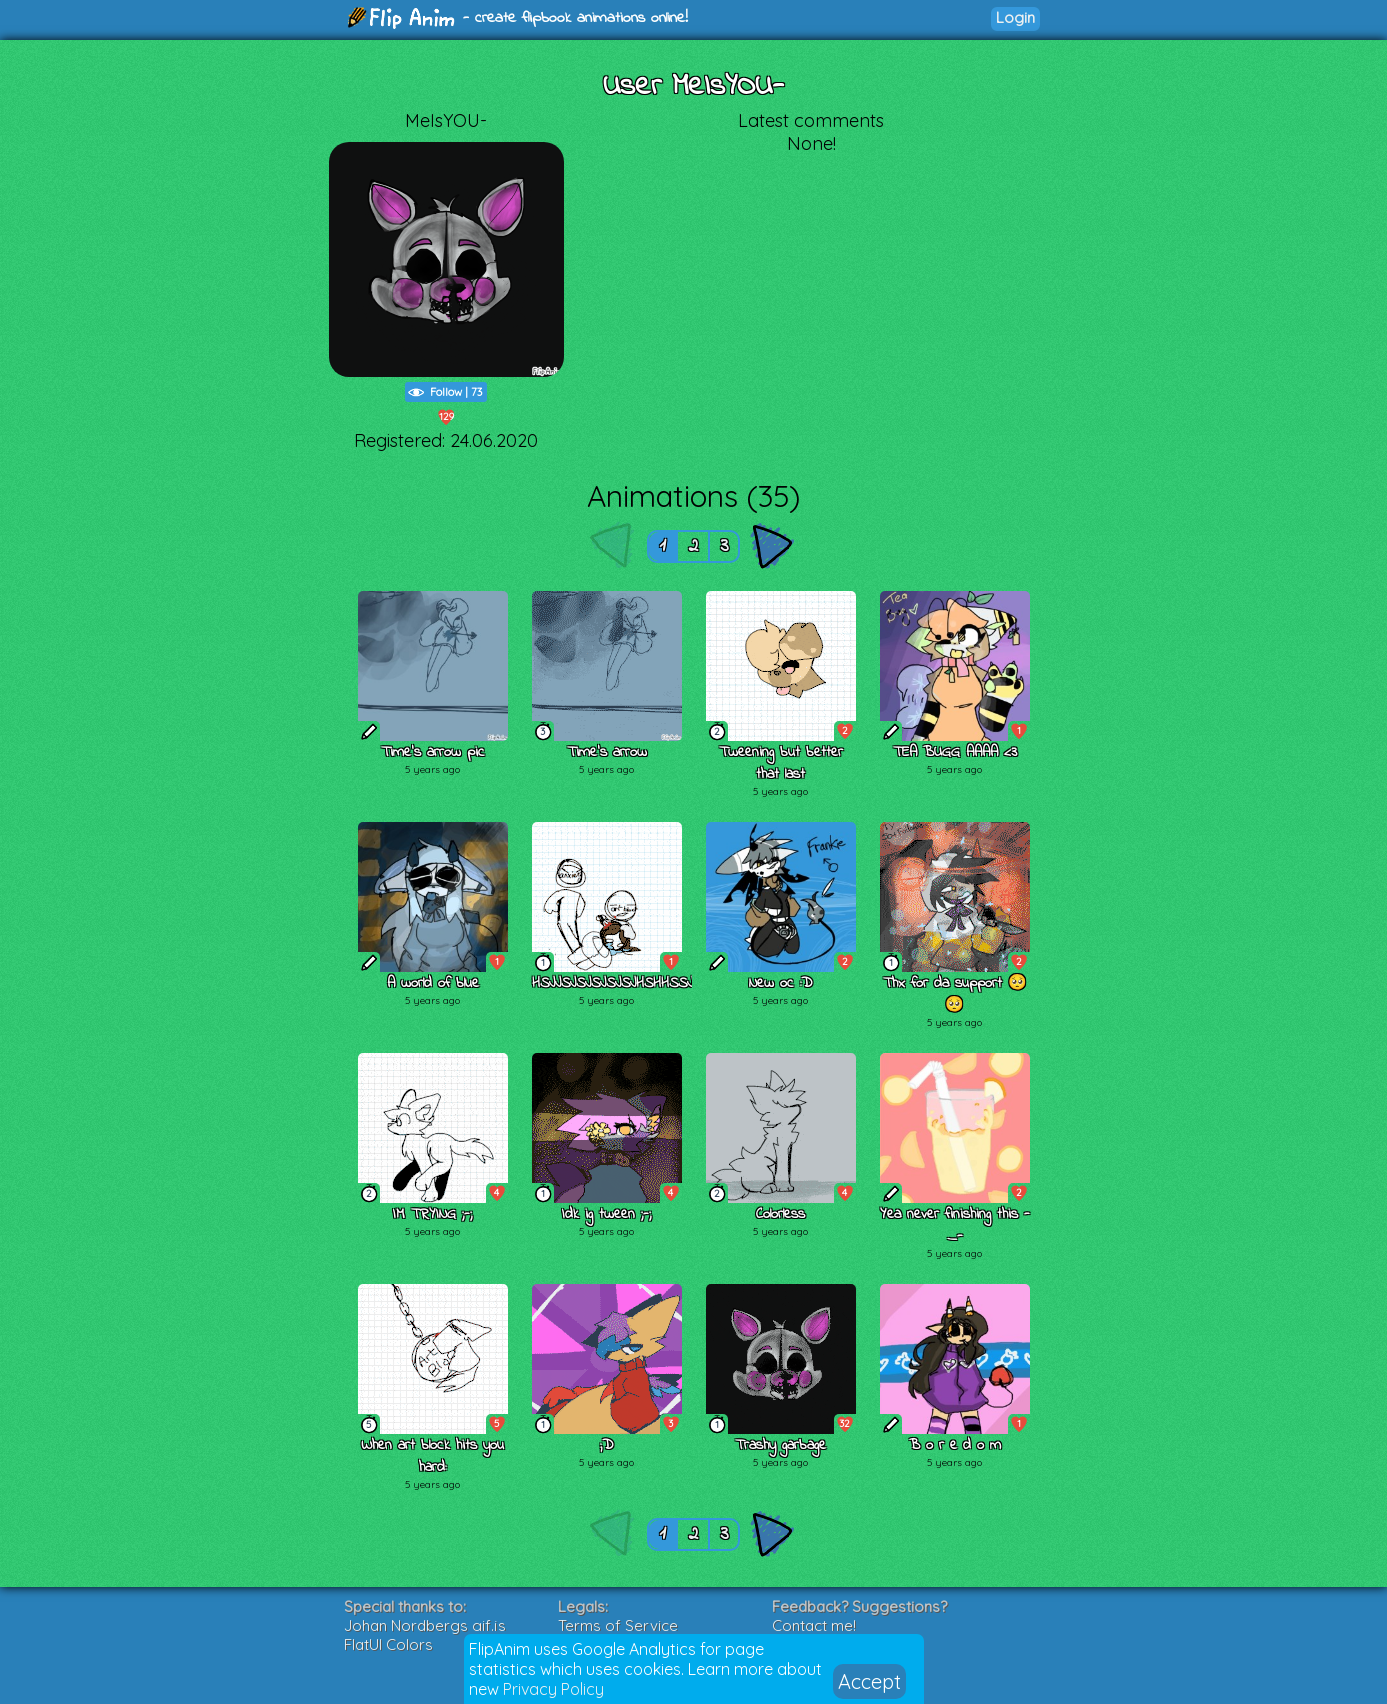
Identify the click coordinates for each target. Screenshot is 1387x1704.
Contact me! (814, 1625)
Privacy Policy (553, 1689)
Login (1015, 17)
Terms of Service (618, 1625)
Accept (869, 1681)
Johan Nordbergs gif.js (425, 1625)
